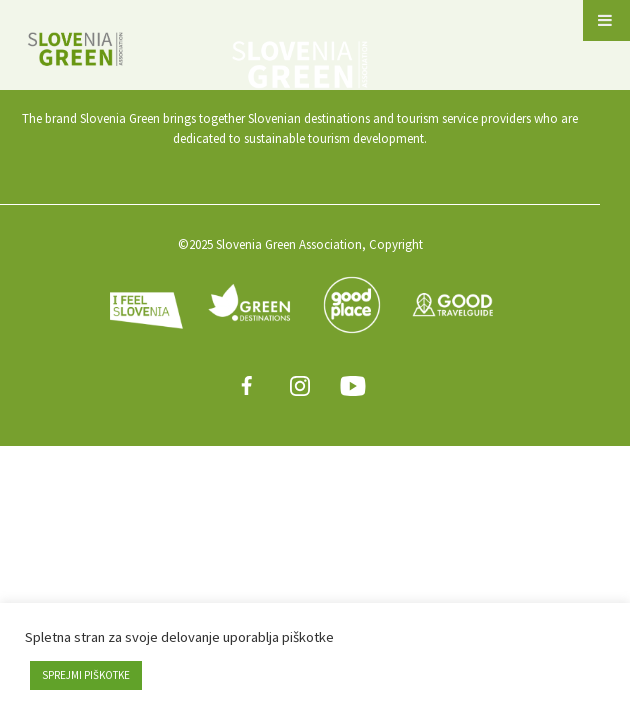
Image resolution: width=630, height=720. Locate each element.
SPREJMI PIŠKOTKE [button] (86, 675)
